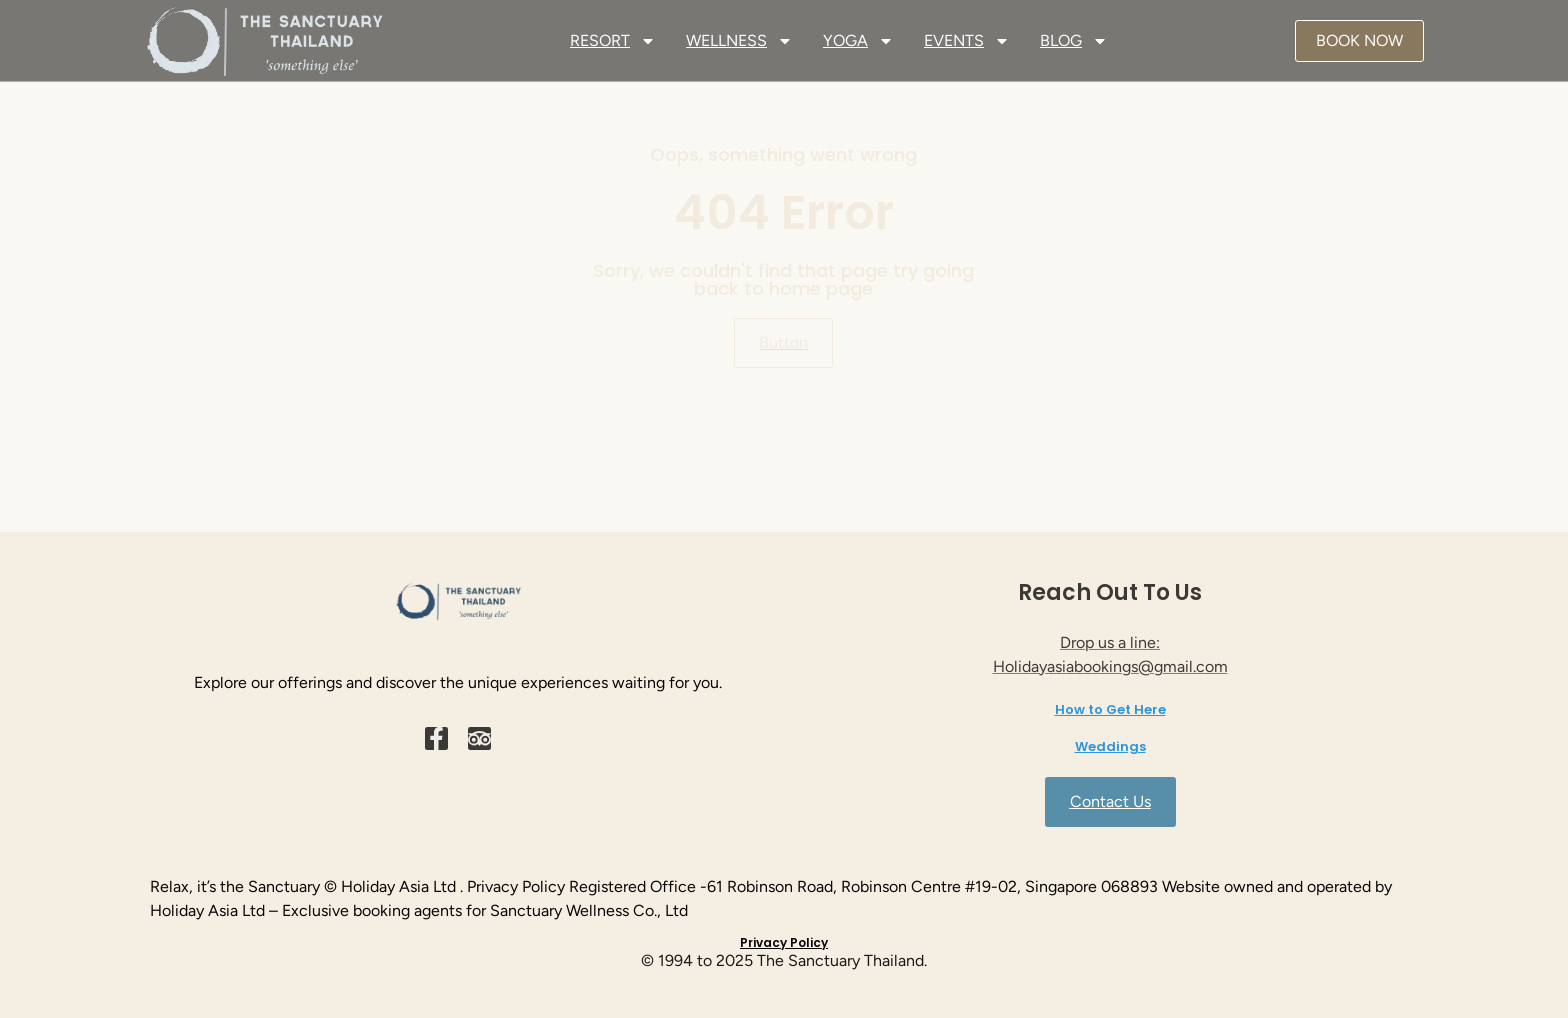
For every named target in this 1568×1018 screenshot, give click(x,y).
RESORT (613, 41)
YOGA (858, 41)
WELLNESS (739, 41)
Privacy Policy (784, 942)
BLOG (1074, 41)
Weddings (1110, 746)
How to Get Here (1110, 709)
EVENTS (967, 41)
